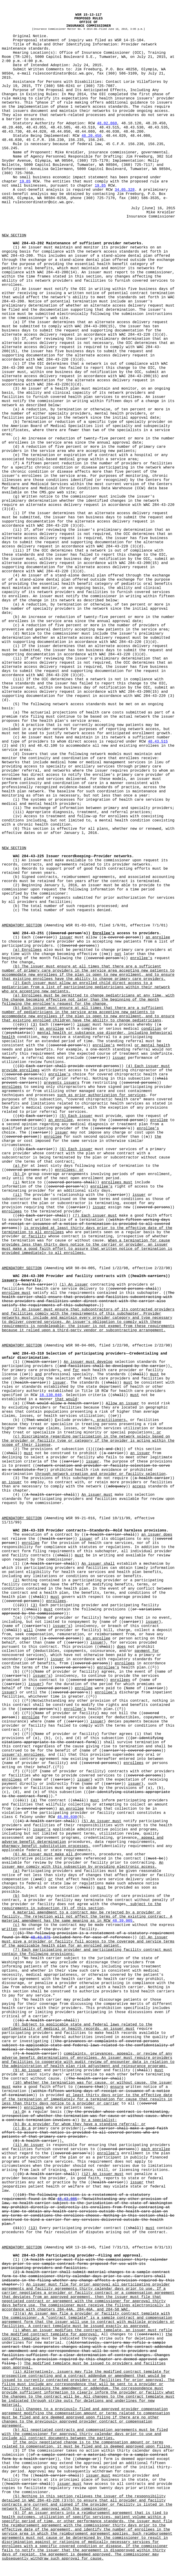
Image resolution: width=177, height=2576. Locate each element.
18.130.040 (50, 1395)
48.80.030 (67, 1817)
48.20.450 (91, 136)
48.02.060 (107, 123)
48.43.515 (158, 742)
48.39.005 (122, 1921)
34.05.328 (125, 190)
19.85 (25, 181)
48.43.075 (40, 1937)
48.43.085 (67, 2199)
